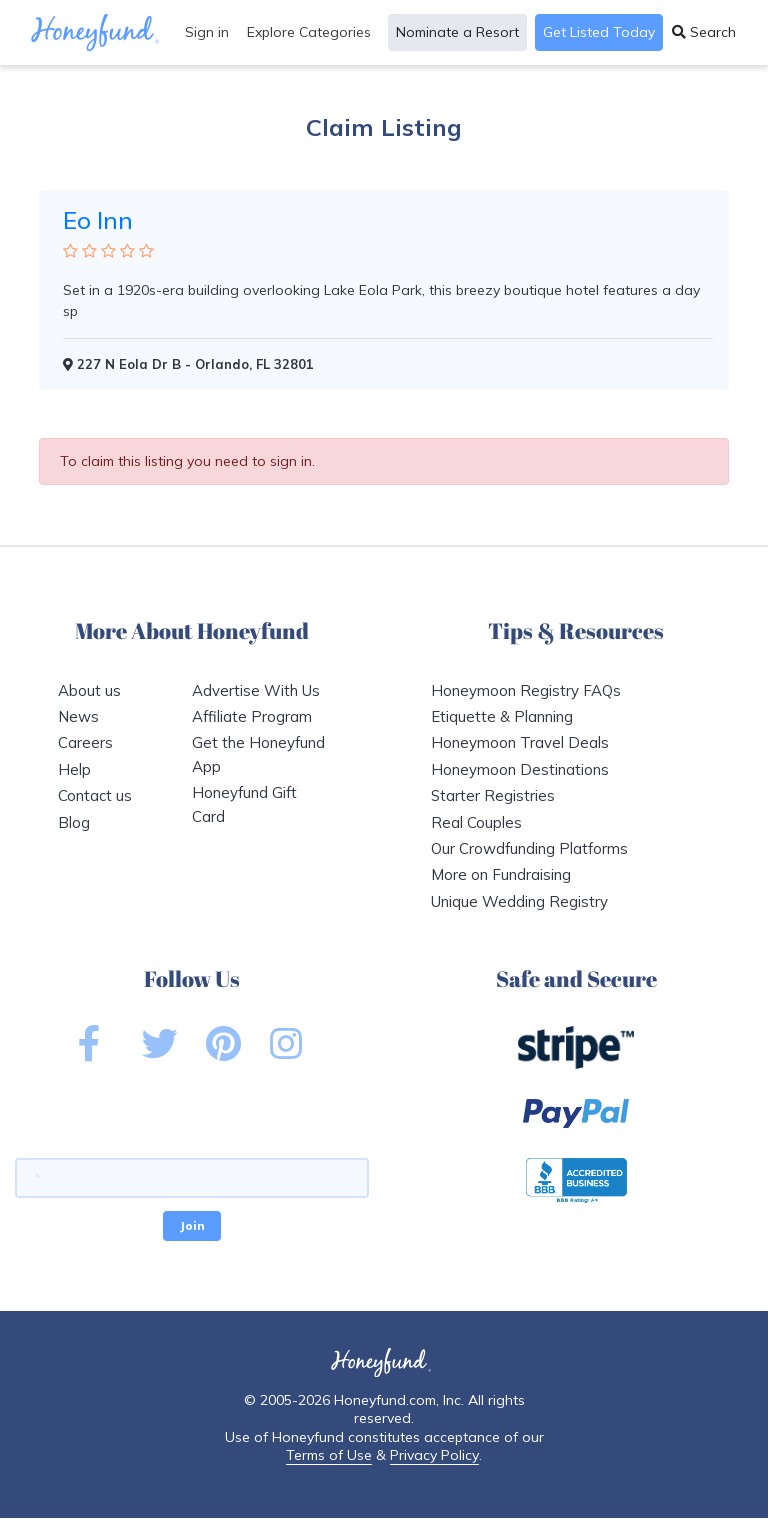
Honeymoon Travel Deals (520, 742)
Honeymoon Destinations (520, 769)
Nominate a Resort (457, 32)
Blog (74, 822)
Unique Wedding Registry (519, 901)
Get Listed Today (599, 32)
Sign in (207, 32)
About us (89, 690)
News (78, 716)
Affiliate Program (252, 716)
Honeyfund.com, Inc (397, 1400)
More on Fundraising (501, 874)
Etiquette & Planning (502, 716)
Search (704, 32)
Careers (85, 742)
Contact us (95, 795)
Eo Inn (98, 220)
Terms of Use (329, 1455)
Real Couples (476, 822)
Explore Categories (309, 32)
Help (74, 769)
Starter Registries (493, 795)
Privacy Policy (434, 1455)
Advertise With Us (256, 690)
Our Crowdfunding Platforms (529, 848)
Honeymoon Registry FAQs (526, 690)
